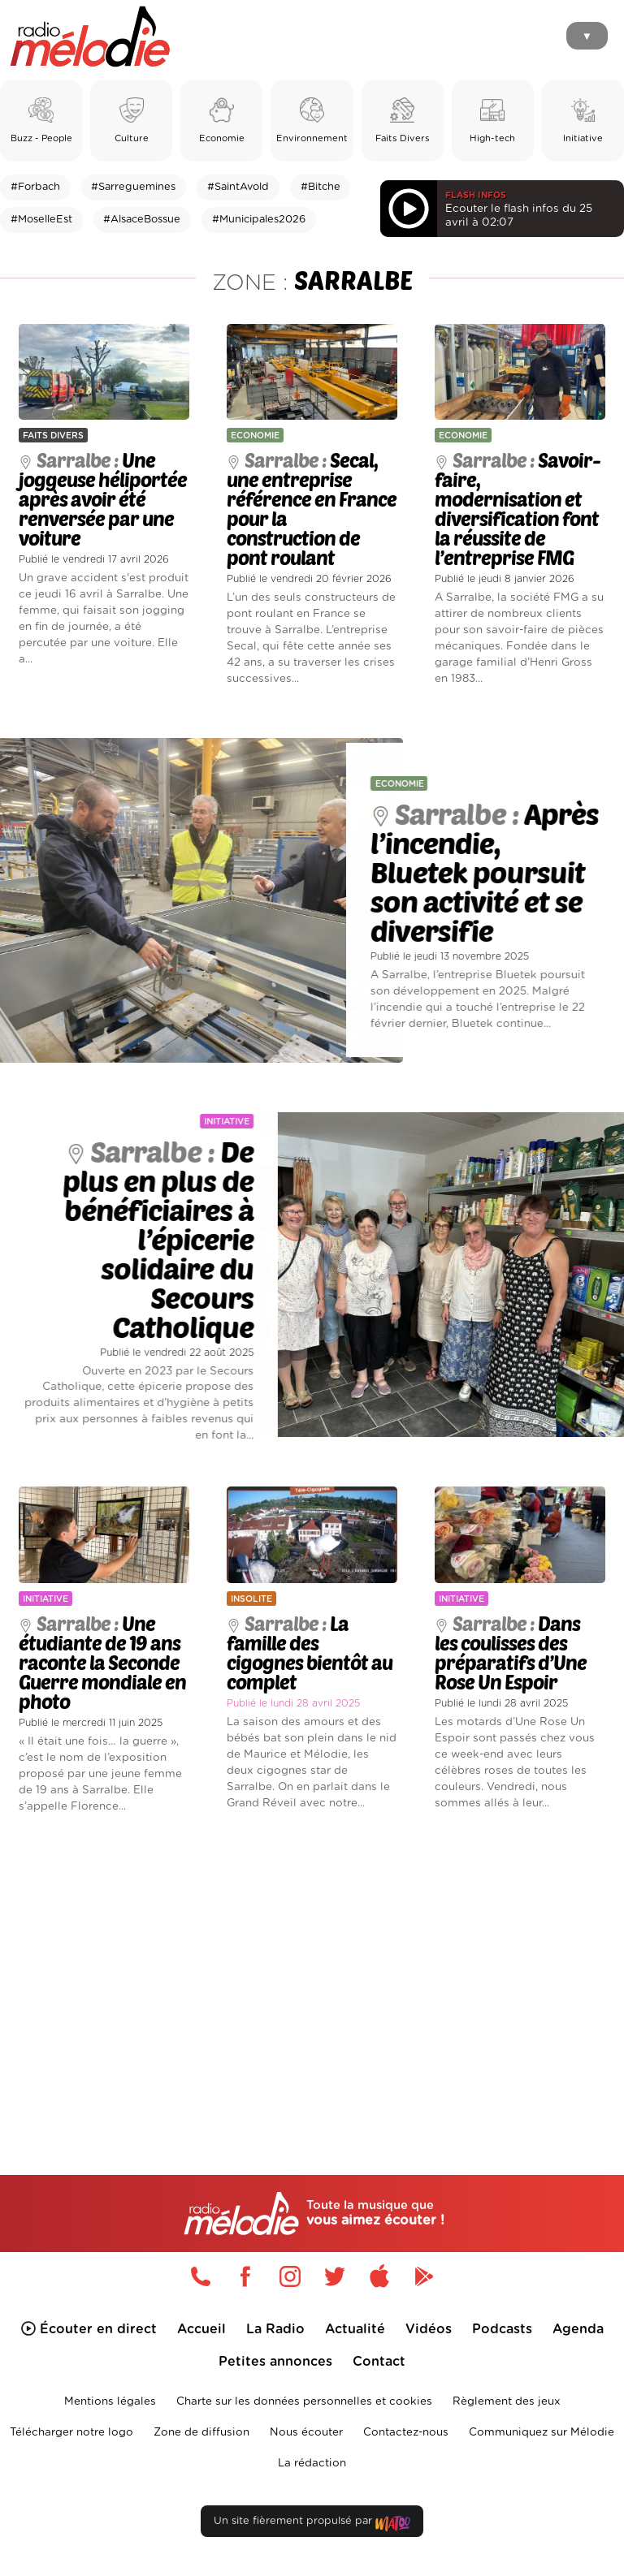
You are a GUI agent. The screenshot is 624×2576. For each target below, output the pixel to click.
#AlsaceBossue (141, 219)
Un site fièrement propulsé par (312, 2524)
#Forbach (35, 187)
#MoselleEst (41, 219)
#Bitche (320, 187)
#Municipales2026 (259, 219)
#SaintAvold (238, 187)
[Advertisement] (312, 1967)
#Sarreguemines (133, 187)
